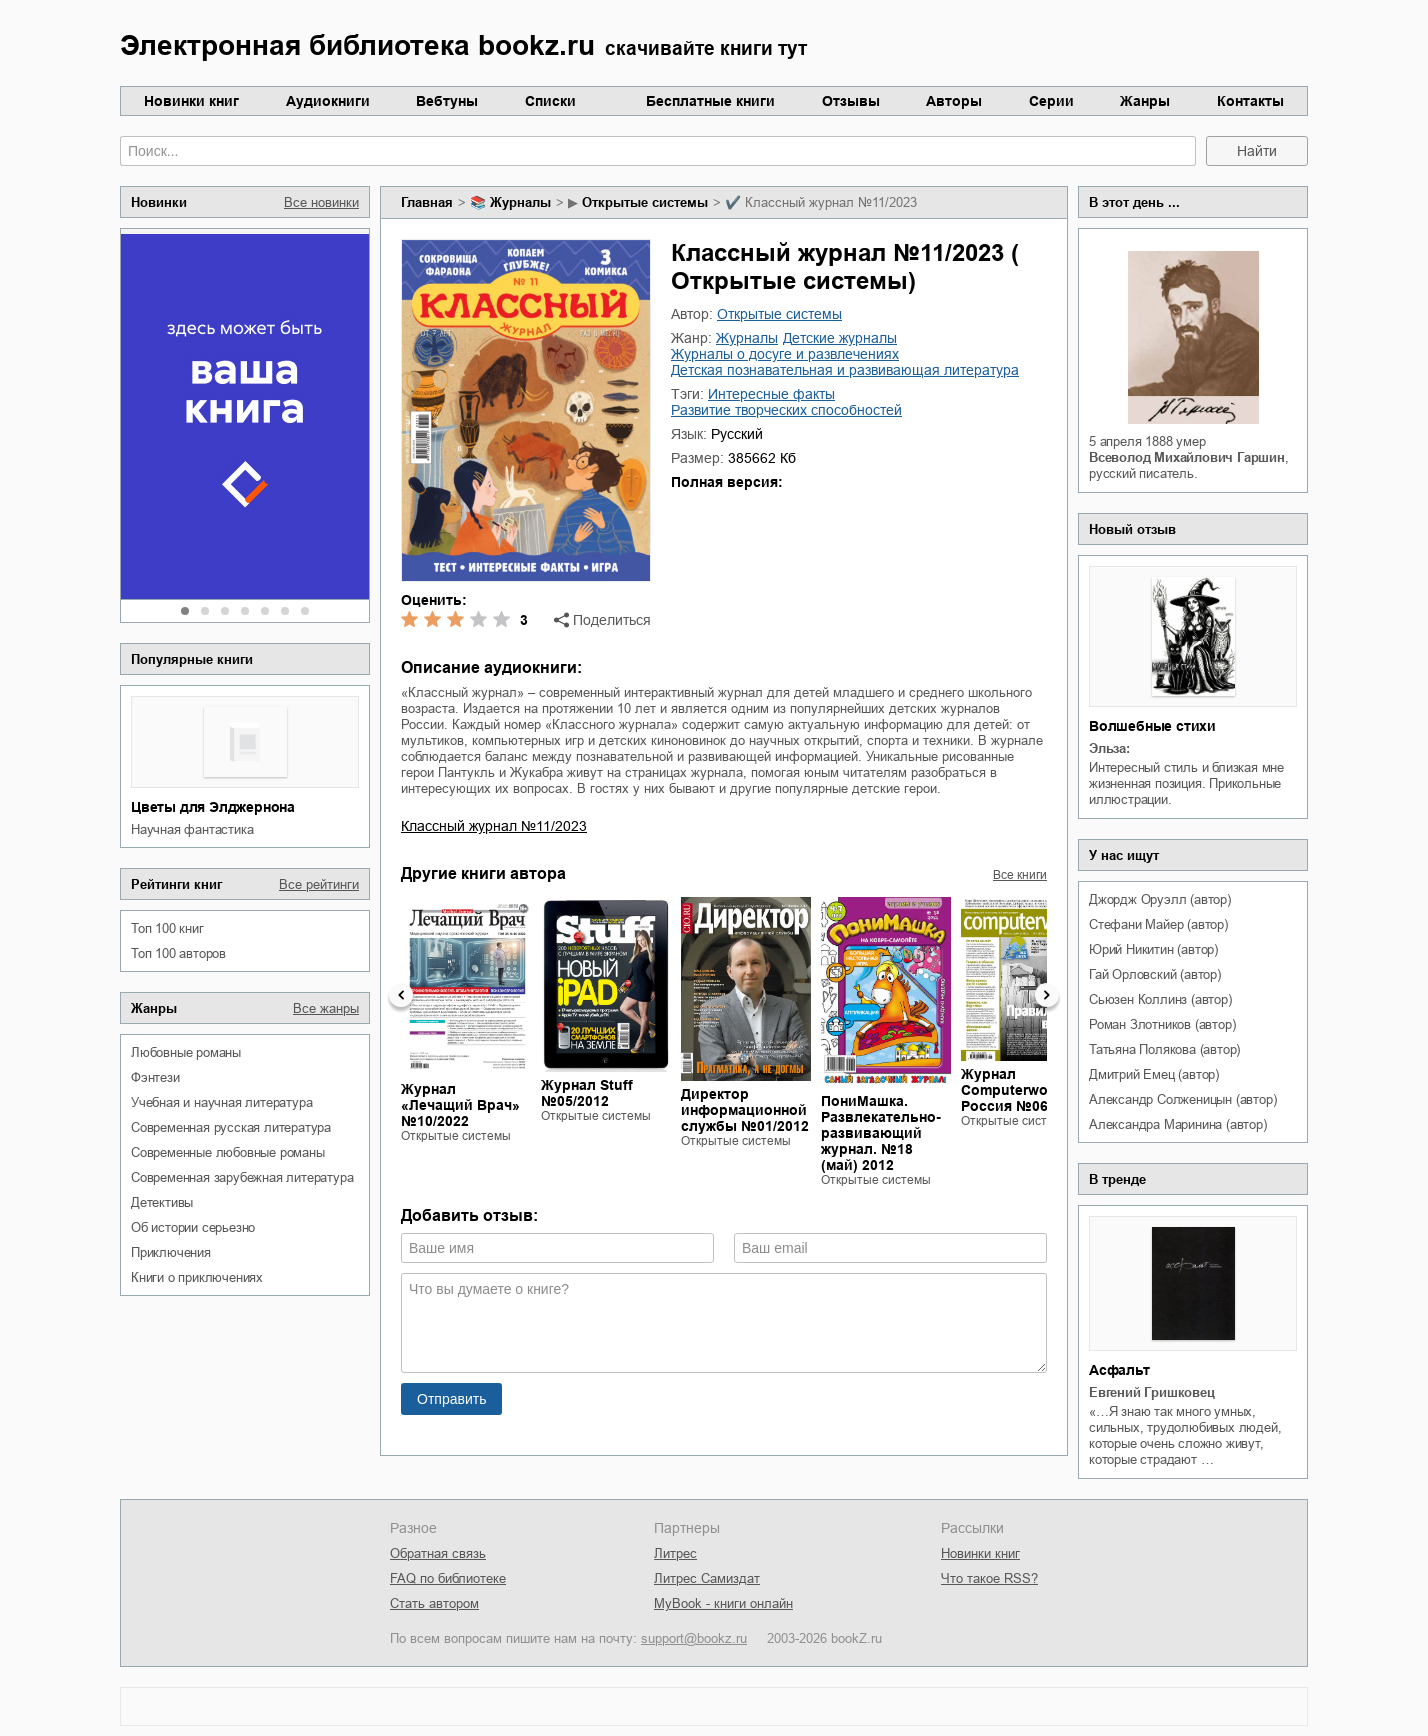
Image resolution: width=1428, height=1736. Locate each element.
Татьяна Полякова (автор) (1164, 1049)
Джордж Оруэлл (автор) (1160, 899)
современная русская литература (231, 1127)
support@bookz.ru (694, 1638)
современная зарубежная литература (242, 1177)
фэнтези (155, 1077)
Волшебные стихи (1152, 726)
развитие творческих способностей (786, 410)
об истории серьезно (193, 1227)
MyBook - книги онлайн (723, 1603)
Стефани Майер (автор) (1158, 924)
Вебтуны (447, 101)
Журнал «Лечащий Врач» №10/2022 (460, 1105)
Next (1047, 995)
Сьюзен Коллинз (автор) (1160, 999)
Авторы (954, 101)
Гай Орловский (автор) (1155, 974)
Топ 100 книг (167, 928)
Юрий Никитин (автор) (1153, 949)
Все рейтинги (319, 884)
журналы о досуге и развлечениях (785, 354)
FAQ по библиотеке (448, 1578)
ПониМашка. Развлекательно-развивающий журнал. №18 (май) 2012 (881, 1133)
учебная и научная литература (221, 1102)
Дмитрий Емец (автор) (1154, 1074)
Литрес (675, 1553)
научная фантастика (192, 829)
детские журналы (840, 338)
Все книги (1020, 875)
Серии (1051, 101)
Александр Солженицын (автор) (1182, 1099)
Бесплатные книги (710, 101)
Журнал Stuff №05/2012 (587, 1093)
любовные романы (186, 1052)
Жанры (1145, 101)
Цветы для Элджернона (213, 807)
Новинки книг (191, 101)
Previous (401, 995)
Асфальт (1119, 1370)
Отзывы (851, 101)
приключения (171, 1252)
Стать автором (434, 1603)
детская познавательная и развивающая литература (845, 370)
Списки (550, 101)
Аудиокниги (328, 101)
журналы (520, 202)
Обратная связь (438, 1553)
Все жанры (326, 1008)
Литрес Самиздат (707, 1578)
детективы (162, 1202)
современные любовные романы (228, 1152)
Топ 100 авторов (178, 953)
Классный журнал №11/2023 (494, 826)
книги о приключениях (197, 1277)
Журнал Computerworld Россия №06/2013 (1022, 1090)
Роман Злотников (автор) (1162, 1024)
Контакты (1250, 101)
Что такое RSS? (989, 1578)
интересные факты (771, 394)
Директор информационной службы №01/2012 (745, 1110)
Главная (427, 202)
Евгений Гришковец (1152, 1392)
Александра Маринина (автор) (1178, 1124)
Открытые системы (645, 202)
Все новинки (321, 202)
